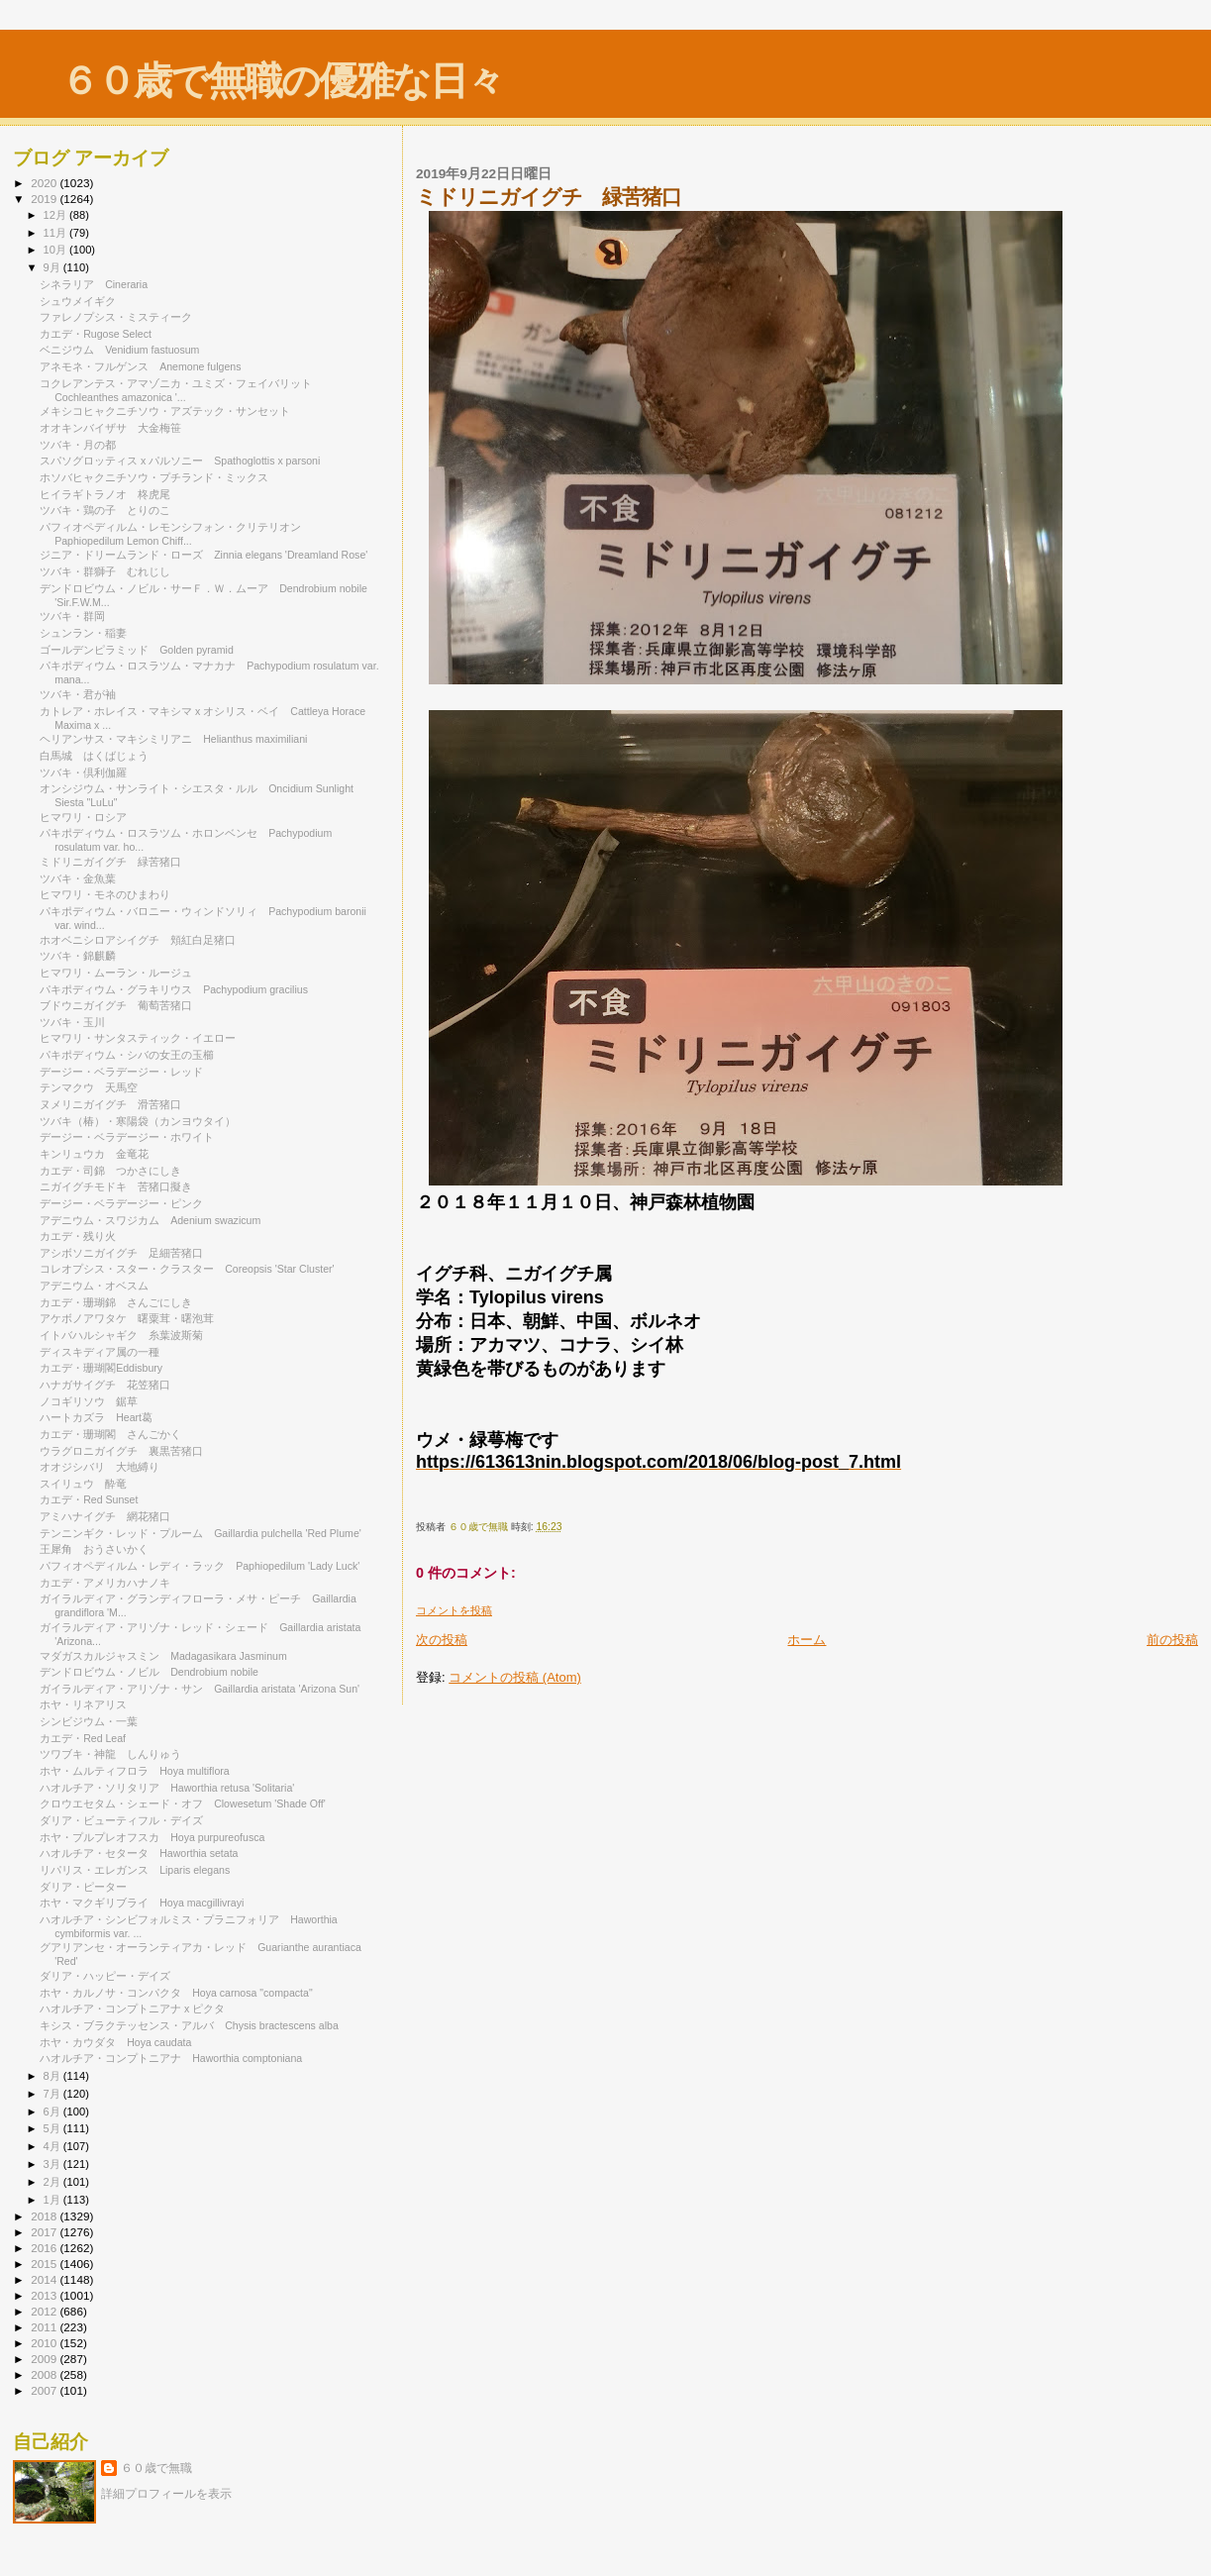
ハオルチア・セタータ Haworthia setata (139, 1853)
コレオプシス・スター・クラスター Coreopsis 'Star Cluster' (187, 1269)
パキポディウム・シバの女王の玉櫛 (132, 1055)
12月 (56, 215)
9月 (53, 267)
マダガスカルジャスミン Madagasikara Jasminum (163, 1656)
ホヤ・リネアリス (83, 1704)
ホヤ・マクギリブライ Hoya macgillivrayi (142, 1902)
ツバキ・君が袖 (83, 694)
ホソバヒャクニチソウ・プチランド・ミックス (154, 477)
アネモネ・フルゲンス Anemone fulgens (140, 366)
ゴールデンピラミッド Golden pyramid (137, 650)
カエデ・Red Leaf (88, 1738)
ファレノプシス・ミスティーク (121, 317)
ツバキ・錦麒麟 (78, 956)
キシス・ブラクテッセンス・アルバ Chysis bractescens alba (189, 2025)
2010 (45, 2342)
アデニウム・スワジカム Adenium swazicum (150, 1220)
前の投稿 (1172, 1639)
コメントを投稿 (454, 1610)
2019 (45, 198)
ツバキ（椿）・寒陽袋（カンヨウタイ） (138, 1121)
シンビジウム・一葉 (94, 1721)
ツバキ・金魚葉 (78, 878)
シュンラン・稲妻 (89, 633)
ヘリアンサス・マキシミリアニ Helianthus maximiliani (173, 739)
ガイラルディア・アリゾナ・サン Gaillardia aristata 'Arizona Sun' (199, 1689)
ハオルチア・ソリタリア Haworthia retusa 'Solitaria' (167, 1788)
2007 (45, 2390)
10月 (56, 250)
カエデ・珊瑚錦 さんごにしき (116, 1302)
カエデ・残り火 (78, 1236)
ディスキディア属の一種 (99, 1352)
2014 (45, 2279)
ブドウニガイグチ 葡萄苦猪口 (116, 1005)
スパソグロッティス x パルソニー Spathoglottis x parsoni (180, 460)
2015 (45, 2263)
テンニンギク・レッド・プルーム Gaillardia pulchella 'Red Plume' (200, 1533)
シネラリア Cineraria (94, 284)
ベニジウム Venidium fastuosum (119, 350)
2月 (53, 2182)
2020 (45, 182)
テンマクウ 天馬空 (89, 1087)
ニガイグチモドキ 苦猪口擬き (116, 1186)
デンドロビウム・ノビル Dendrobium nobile (149, 1672)
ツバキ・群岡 (72, 616)
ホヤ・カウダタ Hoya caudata (115, 2042)
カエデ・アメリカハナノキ (105, 1583)
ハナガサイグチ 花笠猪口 (105, 1385)
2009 (45, 2358)
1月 (53, 2200)
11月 (56, 233)
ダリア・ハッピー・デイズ (110, 1976)
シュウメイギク (78, 301)
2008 (45, 2374)
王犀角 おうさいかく (94, 1549)
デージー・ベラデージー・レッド (121, 1072)
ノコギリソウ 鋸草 (89, 1401)
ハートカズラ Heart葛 (96, 1417)
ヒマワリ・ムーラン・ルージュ (121, 973)
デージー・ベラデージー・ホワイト (132, 1137)
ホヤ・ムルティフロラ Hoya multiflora (135, 1771)
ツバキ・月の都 (83, 445)
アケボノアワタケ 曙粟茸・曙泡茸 (127, 1318)
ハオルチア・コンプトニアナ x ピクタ (138, 2008)
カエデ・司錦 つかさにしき (110, 1171)
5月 (53, 2128)
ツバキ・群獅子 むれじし (105, 571)
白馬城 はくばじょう (94, 756)
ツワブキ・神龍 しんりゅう (110, 1754)
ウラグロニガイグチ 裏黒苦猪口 (121, 1451)
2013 (45, 2295)
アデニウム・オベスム (101, 1285)
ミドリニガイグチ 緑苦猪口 (110, 862)
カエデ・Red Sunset (89, 1499)
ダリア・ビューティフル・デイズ (127, 1820)
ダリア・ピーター (83, 1887)
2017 (45, 2231)
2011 (45, 2326)
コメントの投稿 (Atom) (515, 1677)
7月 (53, 2094)
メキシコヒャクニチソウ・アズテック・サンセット (165, 411)
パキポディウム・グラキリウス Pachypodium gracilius (174, 989)
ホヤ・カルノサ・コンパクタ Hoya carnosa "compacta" (176, 1993)
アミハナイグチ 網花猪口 (105, 1516)
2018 (45, 2216)
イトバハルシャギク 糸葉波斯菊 (121, 1335)
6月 (53, 2111)
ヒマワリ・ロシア (83, 817)
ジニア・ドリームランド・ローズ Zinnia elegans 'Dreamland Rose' (203, 555)
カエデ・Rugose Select (95, 334)
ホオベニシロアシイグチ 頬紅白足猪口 (138, 940)
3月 (53, 2164)
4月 (53, 2146)
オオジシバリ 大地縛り (99, 1467)
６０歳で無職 (156, 2468)
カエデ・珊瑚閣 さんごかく (110, 1434)
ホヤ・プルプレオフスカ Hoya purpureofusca (152, 1837)
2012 (45, 2311)
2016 (45, 2247)
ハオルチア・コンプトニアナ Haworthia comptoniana (171, 2058)
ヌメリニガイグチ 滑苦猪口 (110, 1104)
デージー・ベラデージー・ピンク (127, 1203)
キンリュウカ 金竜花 (94, 1154)
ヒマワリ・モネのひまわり (105, 894)
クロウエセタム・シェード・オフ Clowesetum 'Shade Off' (183, 1803)
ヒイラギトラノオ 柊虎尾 (105, 494)
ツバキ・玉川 (72, 1022)
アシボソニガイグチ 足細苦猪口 (121, 1253)
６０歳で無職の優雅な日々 (281, 80)
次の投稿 (441, 1639)
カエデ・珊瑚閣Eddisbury (101, 1368)
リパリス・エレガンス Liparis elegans (135, 1870)
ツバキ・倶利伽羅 (83, 772)
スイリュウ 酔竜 (83, 1484)
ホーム (806, 1639)
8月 (53, 2076)
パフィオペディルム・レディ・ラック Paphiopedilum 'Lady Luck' (199, 1566)
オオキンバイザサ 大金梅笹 (110, 428)
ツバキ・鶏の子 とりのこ (105, 510)
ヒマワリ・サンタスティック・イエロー (143, 1038)
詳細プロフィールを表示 (166, 2494)
